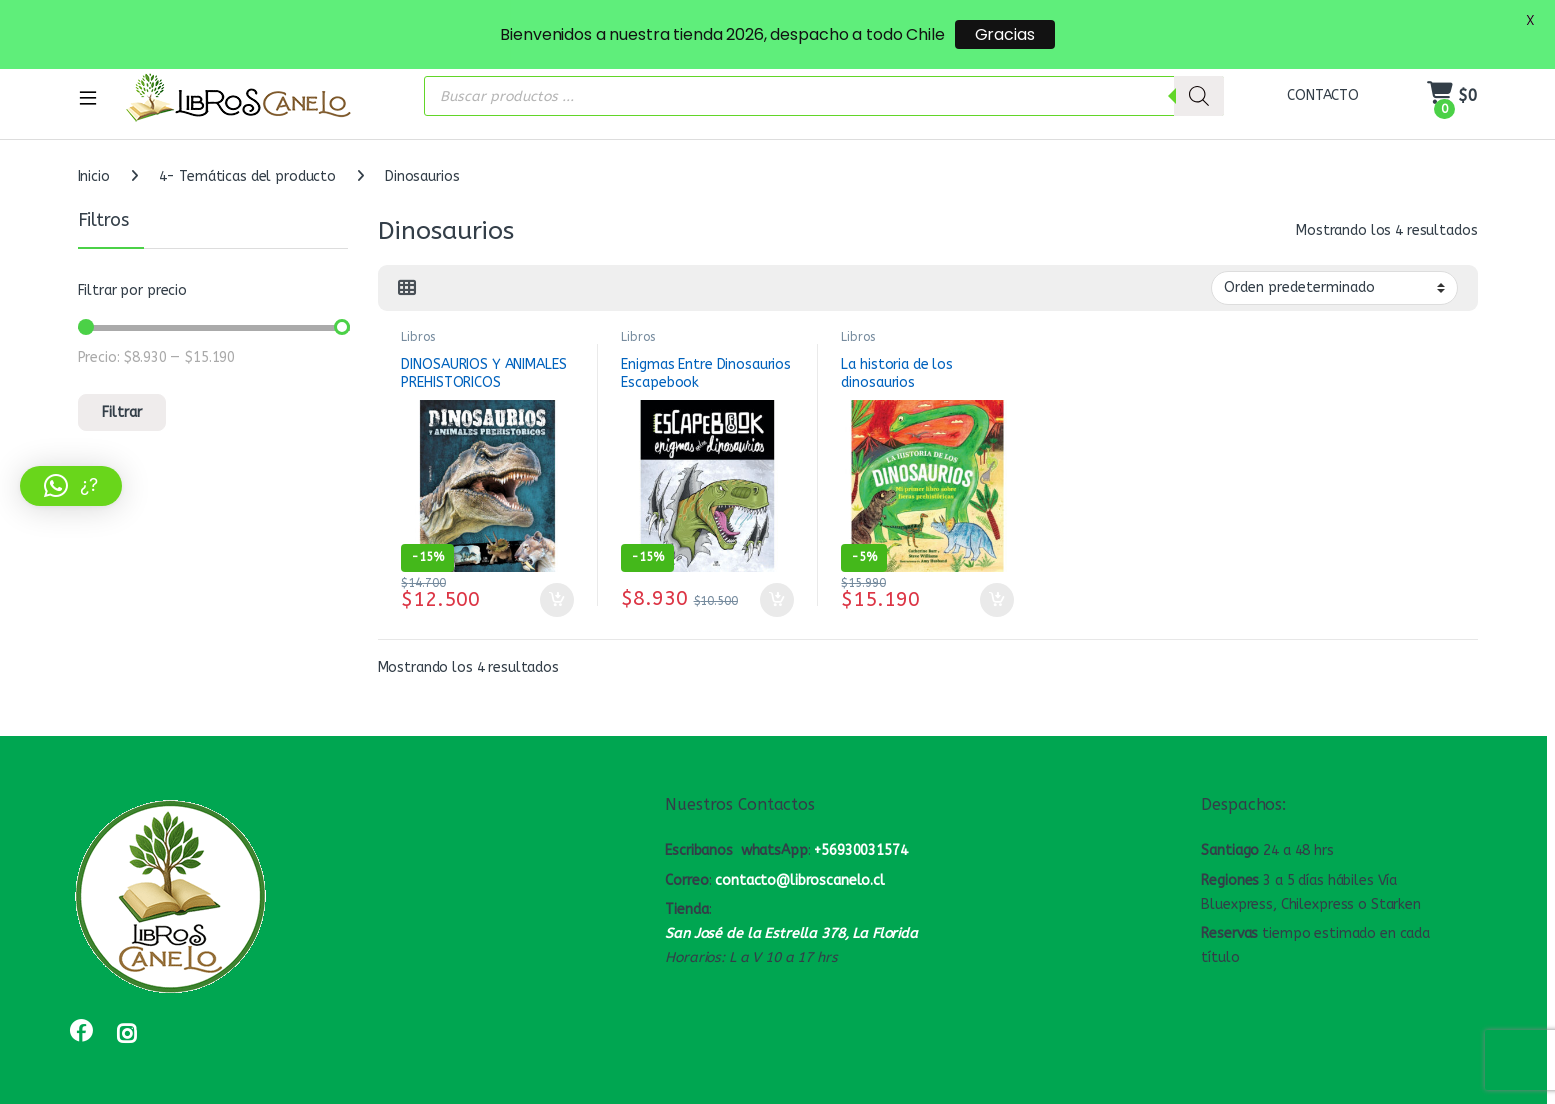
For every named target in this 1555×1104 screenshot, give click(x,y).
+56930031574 (860, 823)
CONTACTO (1323, 68)
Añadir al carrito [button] (557, 573)
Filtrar (122, 385)
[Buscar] (1199, 70)
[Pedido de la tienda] (1334, 261)
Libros (417, 310)
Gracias (1005, 34)
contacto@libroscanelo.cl (800, 853)
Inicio (94, 149)
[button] (71, 486)
